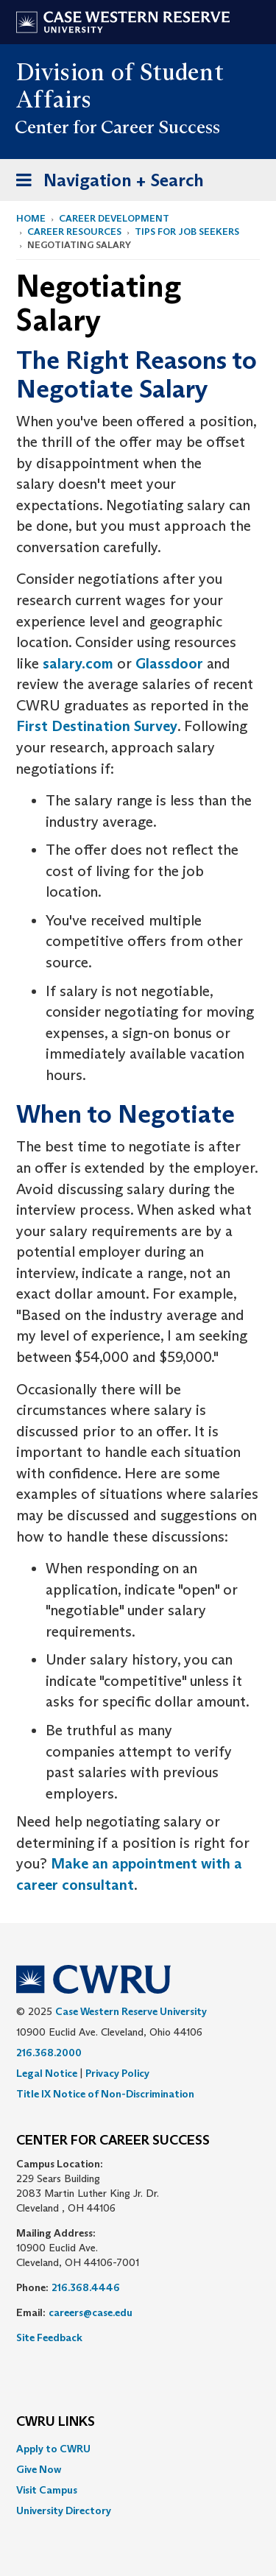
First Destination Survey (96, 726)
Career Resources (74, 231)
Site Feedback (49, 2337)
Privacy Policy (117, 2073)
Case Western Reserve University (131, 2011)
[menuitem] (138, 2448)
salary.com (78, 663)
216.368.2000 (49, 2052)
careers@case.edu (90, 2312)
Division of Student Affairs (120, 85)
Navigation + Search (105, 183)
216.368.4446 (86, 2287)
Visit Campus (46, 2489)
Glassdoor (169, 663)
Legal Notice (46, 2073)
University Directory (63, 2510)
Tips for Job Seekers (187, 231)
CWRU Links (55, 2422)
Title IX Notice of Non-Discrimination (105, 2093)
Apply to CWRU (53, 2448)
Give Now (38, 2469)
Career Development (114, 218)
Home (31, 218)
